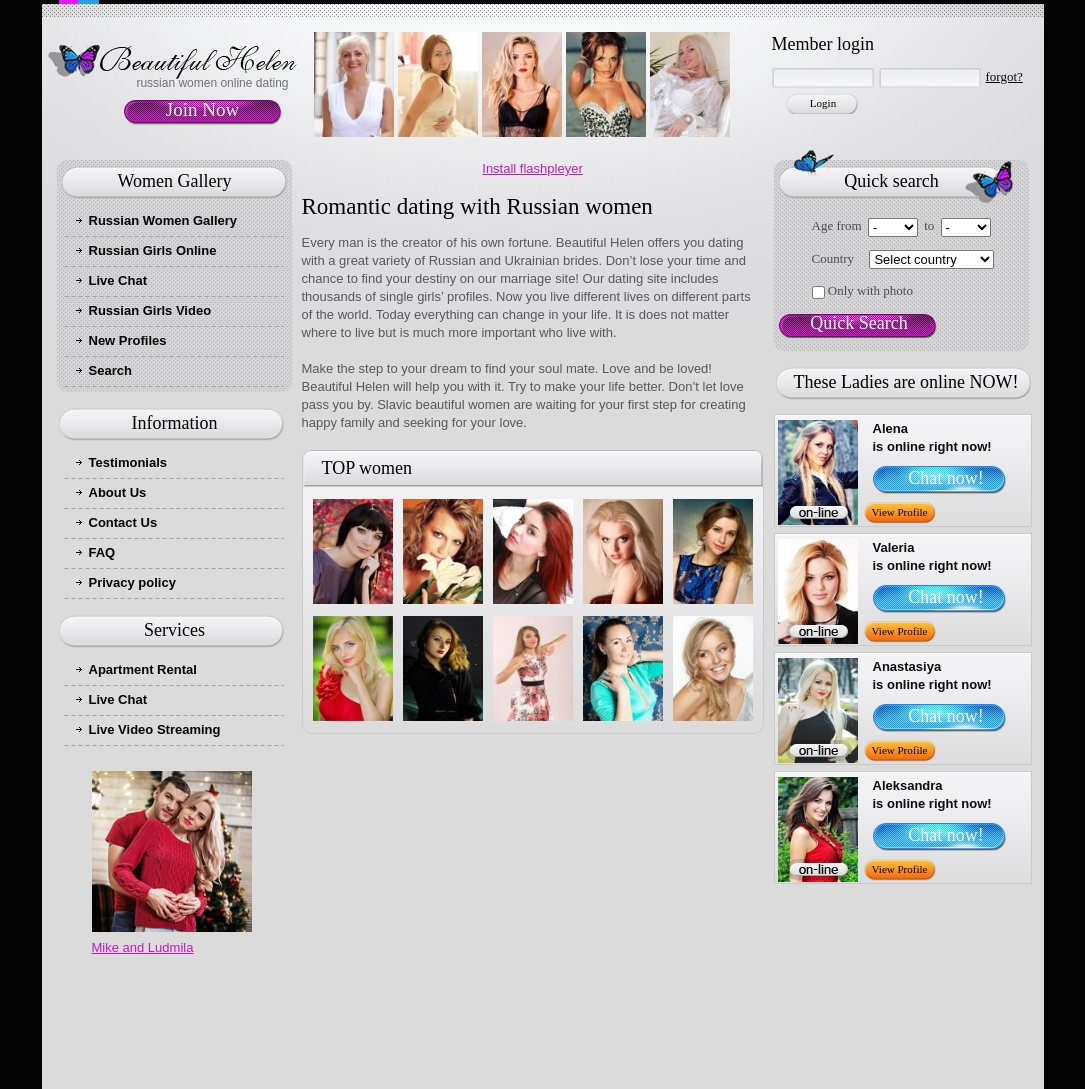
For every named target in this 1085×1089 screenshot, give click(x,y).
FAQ (102, 552)
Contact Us (123, 522)
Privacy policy (132, 582)
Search (110, 370)
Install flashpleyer (532, 168)
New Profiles (128, 340)
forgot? (1004, 76)
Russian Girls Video (150, 310)
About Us (118, 492)
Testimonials (128, 462)
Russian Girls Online (153, 250)
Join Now (202, 109)
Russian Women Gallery (163, 220)
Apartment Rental (143, 669)
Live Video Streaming (155, 729)
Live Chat (118, 280)
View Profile (900, 512)
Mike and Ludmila (143, 947)
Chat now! (946, 478)
